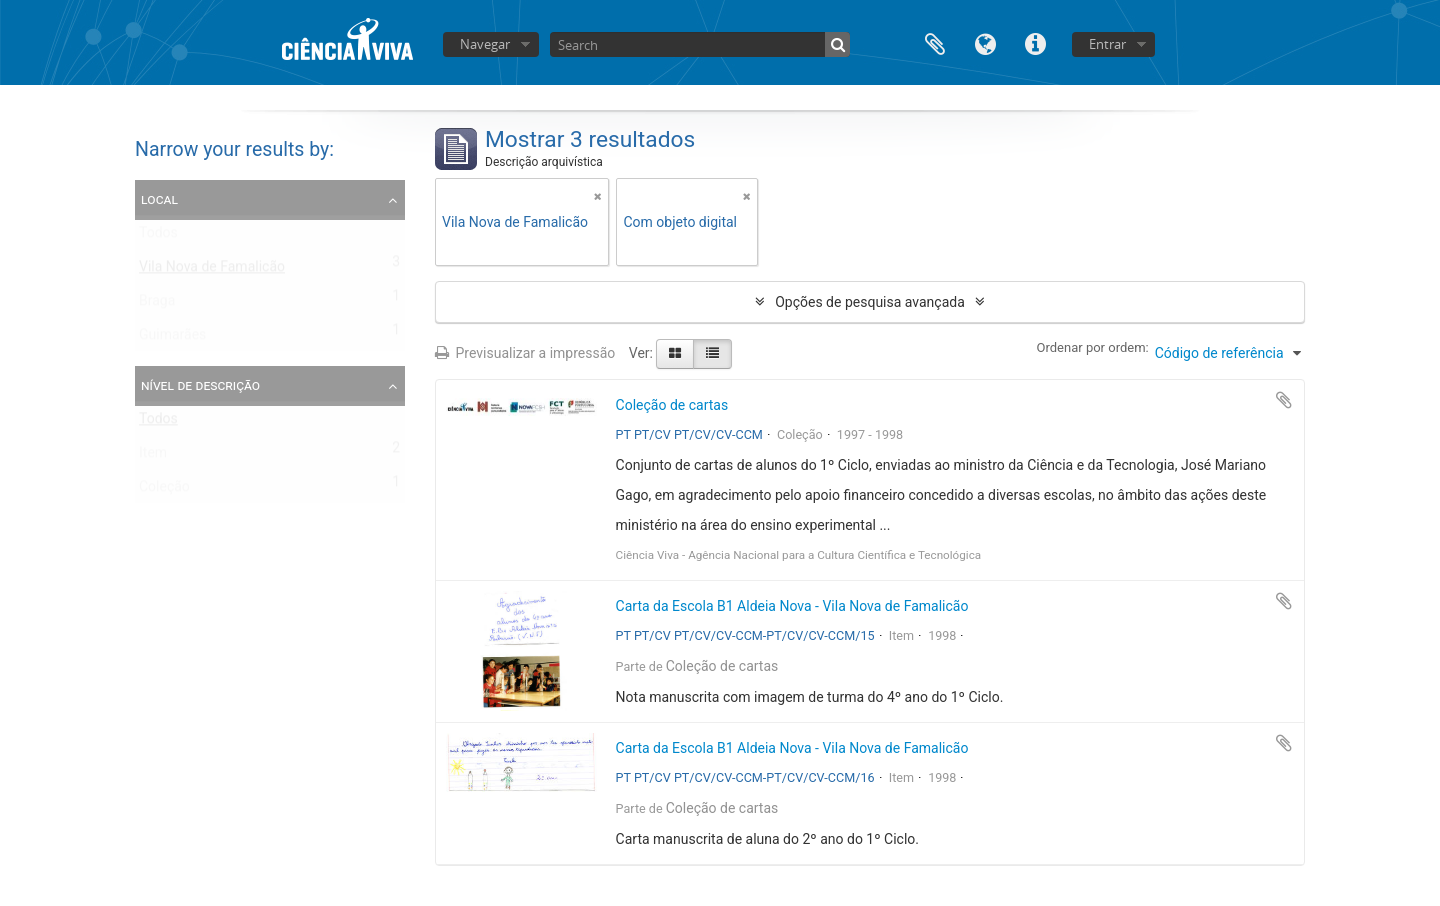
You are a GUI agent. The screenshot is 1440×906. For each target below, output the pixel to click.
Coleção (164, 491)
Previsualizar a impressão (525, 353)
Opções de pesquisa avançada (870, 302)
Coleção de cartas (672, 405)
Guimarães (172, 339)
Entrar (1107, 44)
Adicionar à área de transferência (1284, 400)
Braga (157, 305)
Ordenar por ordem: (1093, 347)
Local (159, 199)
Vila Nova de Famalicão (212, 271)
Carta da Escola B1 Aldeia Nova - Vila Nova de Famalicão (792, 606)
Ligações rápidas (1035, 42)
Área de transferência (935, 42)
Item (153, 457)
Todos (158, 237)
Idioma (985, 42)
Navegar (485, 44)
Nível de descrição (200, 385)
